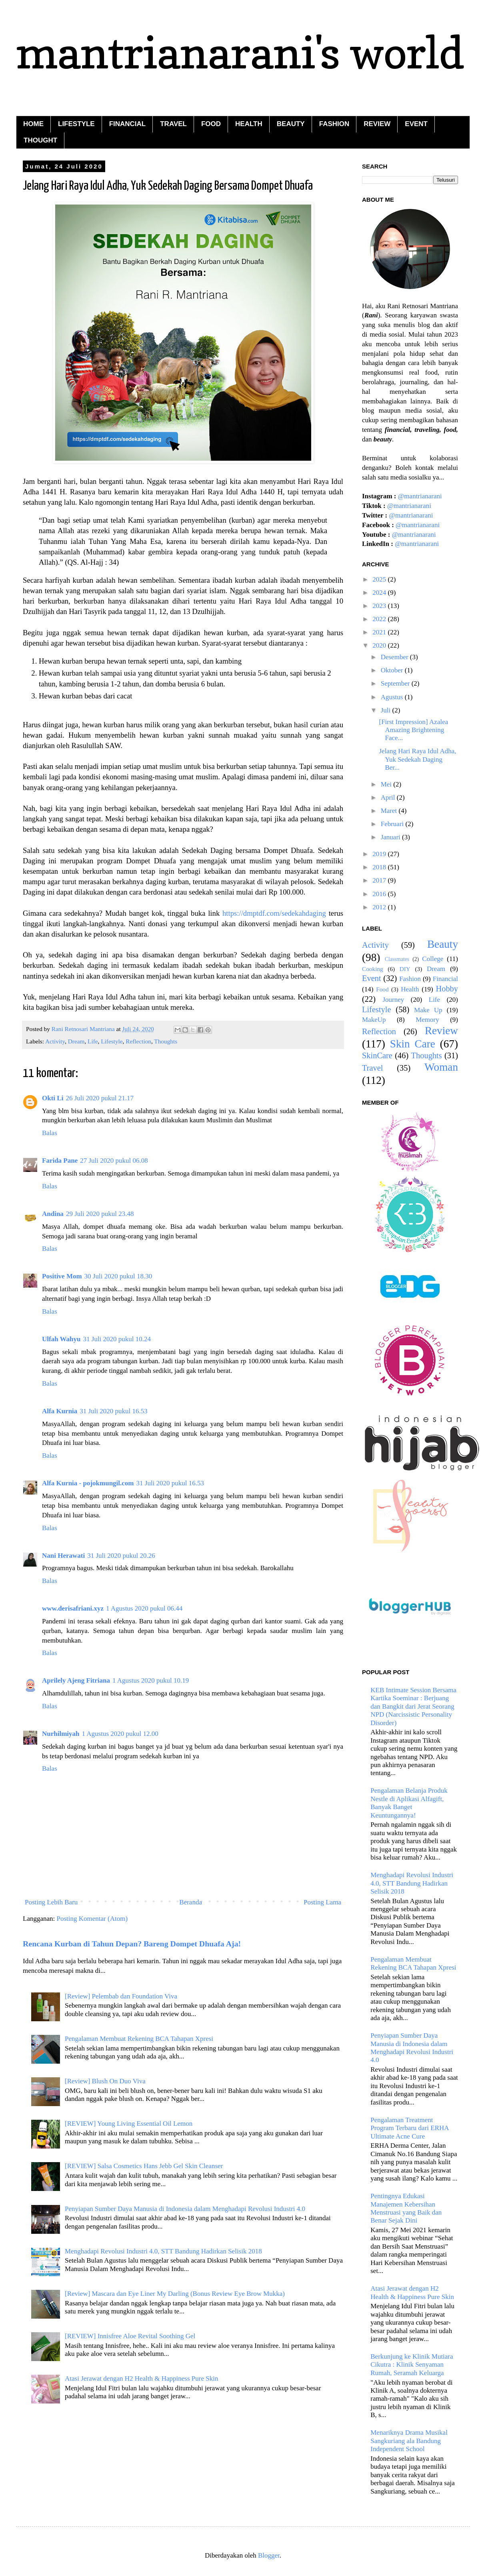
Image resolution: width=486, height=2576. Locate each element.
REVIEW (377, 124)
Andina (53, 1214)
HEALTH (248, 124)
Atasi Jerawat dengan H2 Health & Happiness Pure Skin (141, 2378)
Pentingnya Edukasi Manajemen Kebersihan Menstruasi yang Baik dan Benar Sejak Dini (406, 2208)
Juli (386, 710)
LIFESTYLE (76, 124)
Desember (395, 657)
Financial (445, 979)
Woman (441, 1067)
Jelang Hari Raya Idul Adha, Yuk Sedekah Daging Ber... (417, 759)
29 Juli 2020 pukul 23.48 (100, 1214)
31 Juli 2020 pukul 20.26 (121, 1555)
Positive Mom (62, 1276)
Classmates (397, 959)
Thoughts (165, 1041)
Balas (49, 1133)
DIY (405, 968)
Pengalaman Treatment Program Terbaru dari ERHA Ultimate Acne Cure (409, 2128)
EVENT (416, 124)
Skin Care (412, 1044)
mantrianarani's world (240, 52)
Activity (55, 1041)
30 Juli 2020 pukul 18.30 (118, 1276)
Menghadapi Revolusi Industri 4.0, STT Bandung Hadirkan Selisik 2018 (163, 2251)
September (396, 683)
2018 (380, 867)
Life (93, 1041)
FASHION (334, 124)
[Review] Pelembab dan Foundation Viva (121, 1996)
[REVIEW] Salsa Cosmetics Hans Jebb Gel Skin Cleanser (144, 2166)
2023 (380, 606)
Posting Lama (322, 1902)
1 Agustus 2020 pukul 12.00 (120, 1733)
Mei (387, 784)
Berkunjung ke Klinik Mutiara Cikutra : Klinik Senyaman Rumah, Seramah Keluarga (411, 2365)
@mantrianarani (420, 496)
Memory (427, 1019)
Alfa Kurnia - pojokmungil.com (88, 1483)
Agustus (393, 697)
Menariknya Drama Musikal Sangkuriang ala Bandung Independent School (409, 2441)
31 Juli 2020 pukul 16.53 (114, 1411)
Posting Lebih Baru (51, 1902)
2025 (380, 579)
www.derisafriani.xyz (73, 1608)
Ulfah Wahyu (61, 1339)
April (389, 797)
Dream (76, 1041)
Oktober (393, 670)
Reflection (138, 1041)
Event (371, 978)
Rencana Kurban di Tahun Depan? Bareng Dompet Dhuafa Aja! (132, 1943)
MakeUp (374, 1019)
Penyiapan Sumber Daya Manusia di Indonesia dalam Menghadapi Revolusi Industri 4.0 (185, 2209)
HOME (33, 124)
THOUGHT (40, 140)
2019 (380, 854)
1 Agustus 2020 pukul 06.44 (144, 1608)
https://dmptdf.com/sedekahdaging (274, 913)
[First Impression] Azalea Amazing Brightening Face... (413, 730)
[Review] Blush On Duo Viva (105, 2081)
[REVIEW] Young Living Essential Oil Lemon (128, 2123)
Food (382, 989)
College (432, 959)
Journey (393, 999)
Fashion (410, 979)
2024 (380, 592)
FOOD (211, 124)
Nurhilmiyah (61, 1733)
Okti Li (52, 1098)
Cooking (372, 968)
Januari (391, 837)
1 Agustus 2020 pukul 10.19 (150, 1680)
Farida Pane (60, 1160)
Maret (390, 811)
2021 (380, 632)
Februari (393, 824)
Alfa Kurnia (59, 1411)
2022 (380, 619)
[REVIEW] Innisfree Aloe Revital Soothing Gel (130, 2336)
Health (410, 989)
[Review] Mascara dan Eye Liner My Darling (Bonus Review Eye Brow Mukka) (175, 2293)
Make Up (428, 1010)
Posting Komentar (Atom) (92, 1918)
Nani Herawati (63, 1555)
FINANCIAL (127, 124)
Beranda (190, 1902)
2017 (380, 880)
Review (441, 1031)
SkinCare (377, 1055)
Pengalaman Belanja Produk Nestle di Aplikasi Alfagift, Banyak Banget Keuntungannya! (409, 1803)
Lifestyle (111, 1041)
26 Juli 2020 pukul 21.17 (100, 1098)
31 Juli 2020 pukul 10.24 (117, 1339)
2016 (380, 894)
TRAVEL (173, 124)
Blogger (269, 2555)
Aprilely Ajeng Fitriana (76, 1680)
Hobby (447, 988)
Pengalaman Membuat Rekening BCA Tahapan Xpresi (139, 2038)
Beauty (442, 944)
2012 (380, 907)
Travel (372, 1067)
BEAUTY (291, 124)
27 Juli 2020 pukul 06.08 (114, 1160)
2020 (380, 645)
